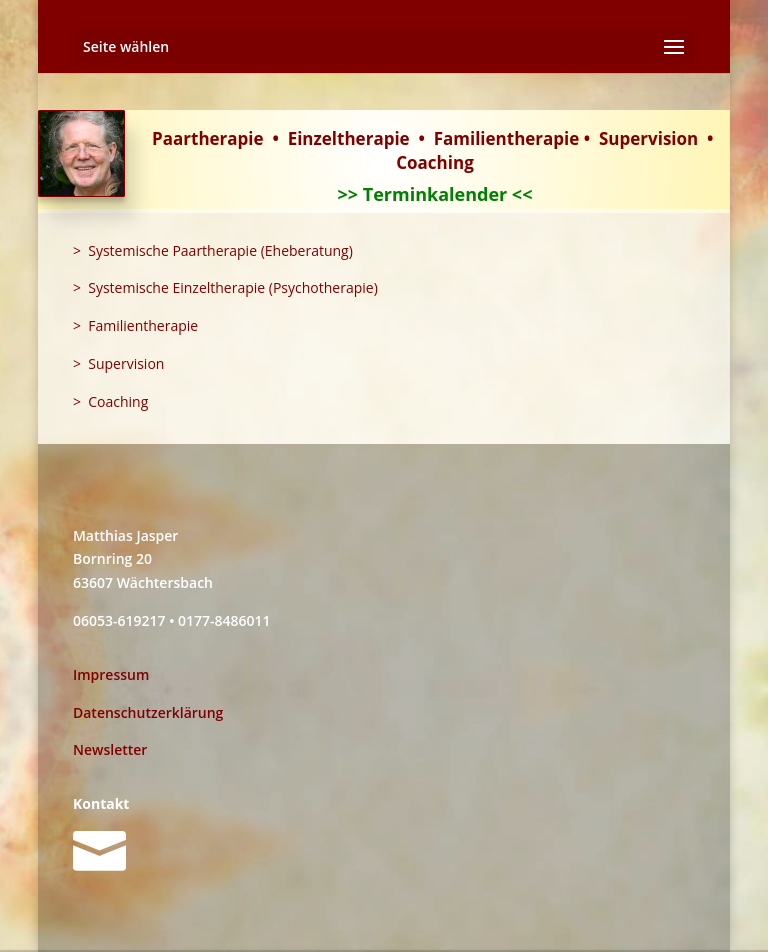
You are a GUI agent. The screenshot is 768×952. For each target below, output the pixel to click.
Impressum (111, 674)
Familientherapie (507, 138)
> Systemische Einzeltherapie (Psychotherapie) (225, 287)
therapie (373, 138)
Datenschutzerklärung (148, 712)
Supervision (648, 138)
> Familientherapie (135, 325)
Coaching (435, 162)
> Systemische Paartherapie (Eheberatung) (213, 250)
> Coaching (110, 401)
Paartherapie (208, 138)
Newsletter (110, 749)
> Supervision (118, 363)
